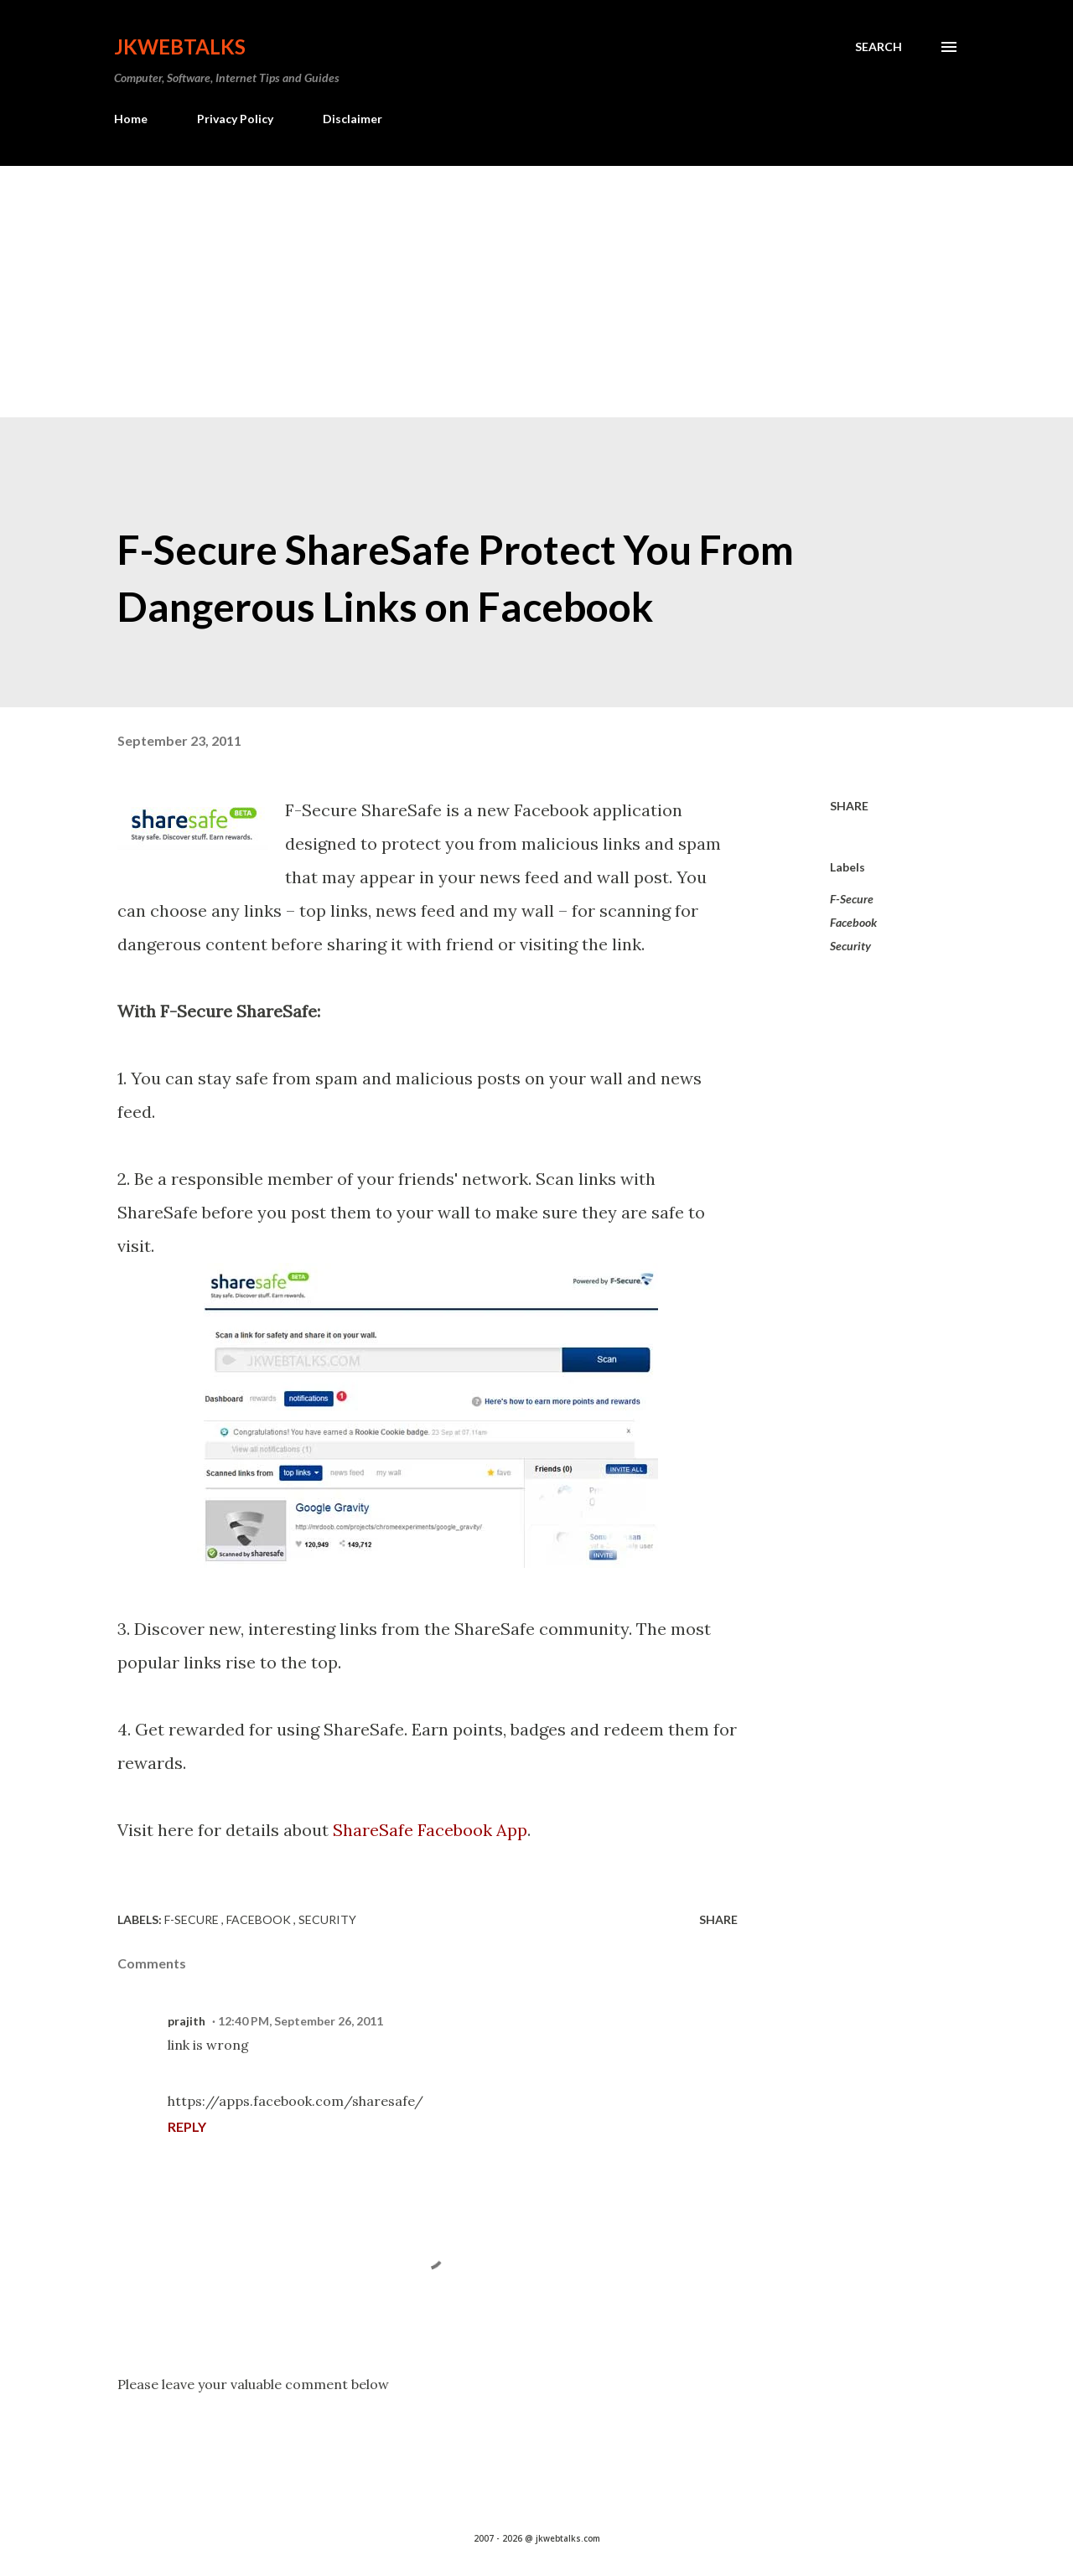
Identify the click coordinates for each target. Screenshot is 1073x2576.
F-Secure (851, 899)
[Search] (878, 47)
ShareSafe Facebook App (430, 1829)
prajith (186, 2021)
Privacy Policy (235, 118)
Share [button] (849, 806)
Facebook (853, 922)
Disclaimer (352, 118)
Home (131, 118)
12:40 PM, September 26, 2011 (300, 2021)
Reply (187, 2126)
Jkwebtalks (180, 46)
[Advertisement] (536, 291)
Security (850, 946)
